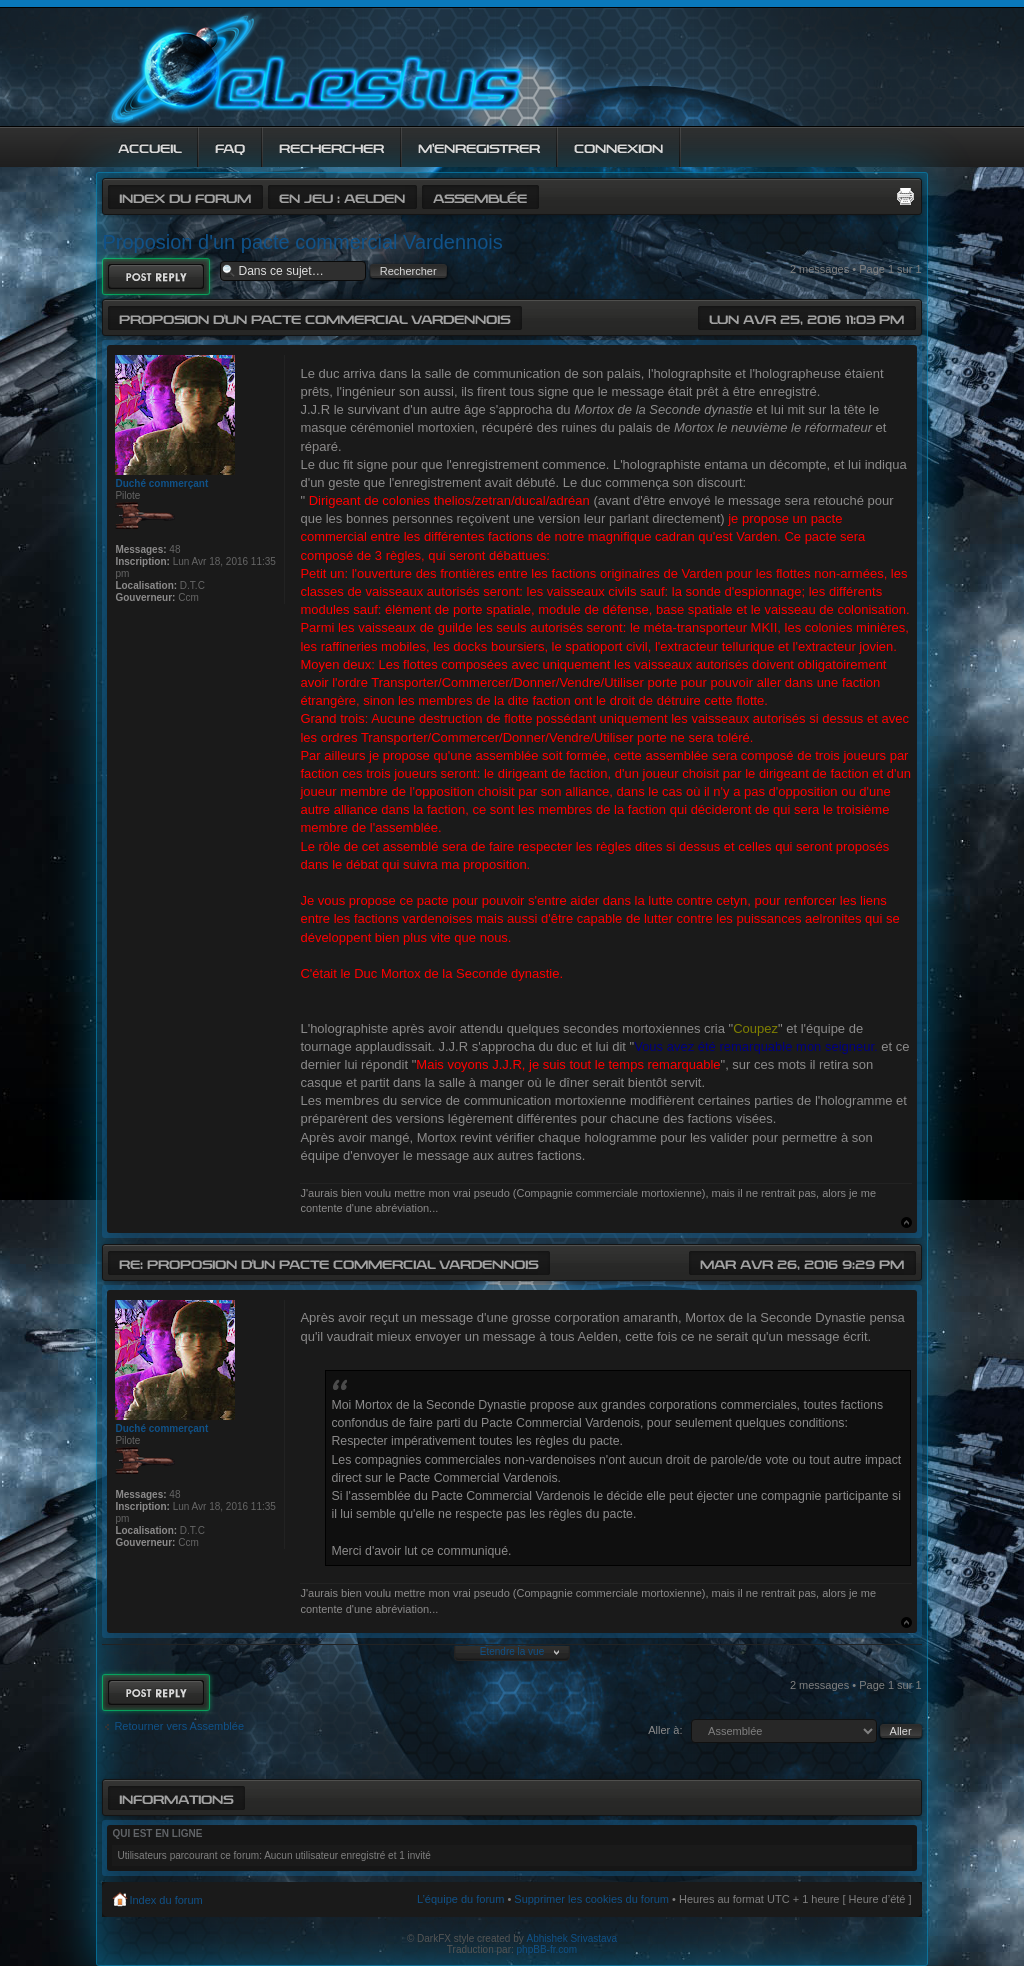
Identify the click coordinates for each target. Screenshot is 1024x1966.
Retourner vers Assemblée (179, 1726)
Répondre (156, 276)
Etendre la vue (512, 1651)
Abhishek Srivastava (572, 1938)
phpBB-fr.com (547, 1949)
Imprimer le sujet (905, 196)
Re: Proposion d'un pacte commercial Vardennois (328, 1262)
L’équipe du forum (460, 1899)
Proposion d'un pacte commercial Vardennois (302, 242)
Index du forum (185, 196)
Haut (906, 1222)
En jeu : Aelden (342, 196)
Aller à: (665, 1730)
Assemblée (480, 196)
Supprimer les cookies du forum (591, 1899)
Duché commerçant (161, 483)
